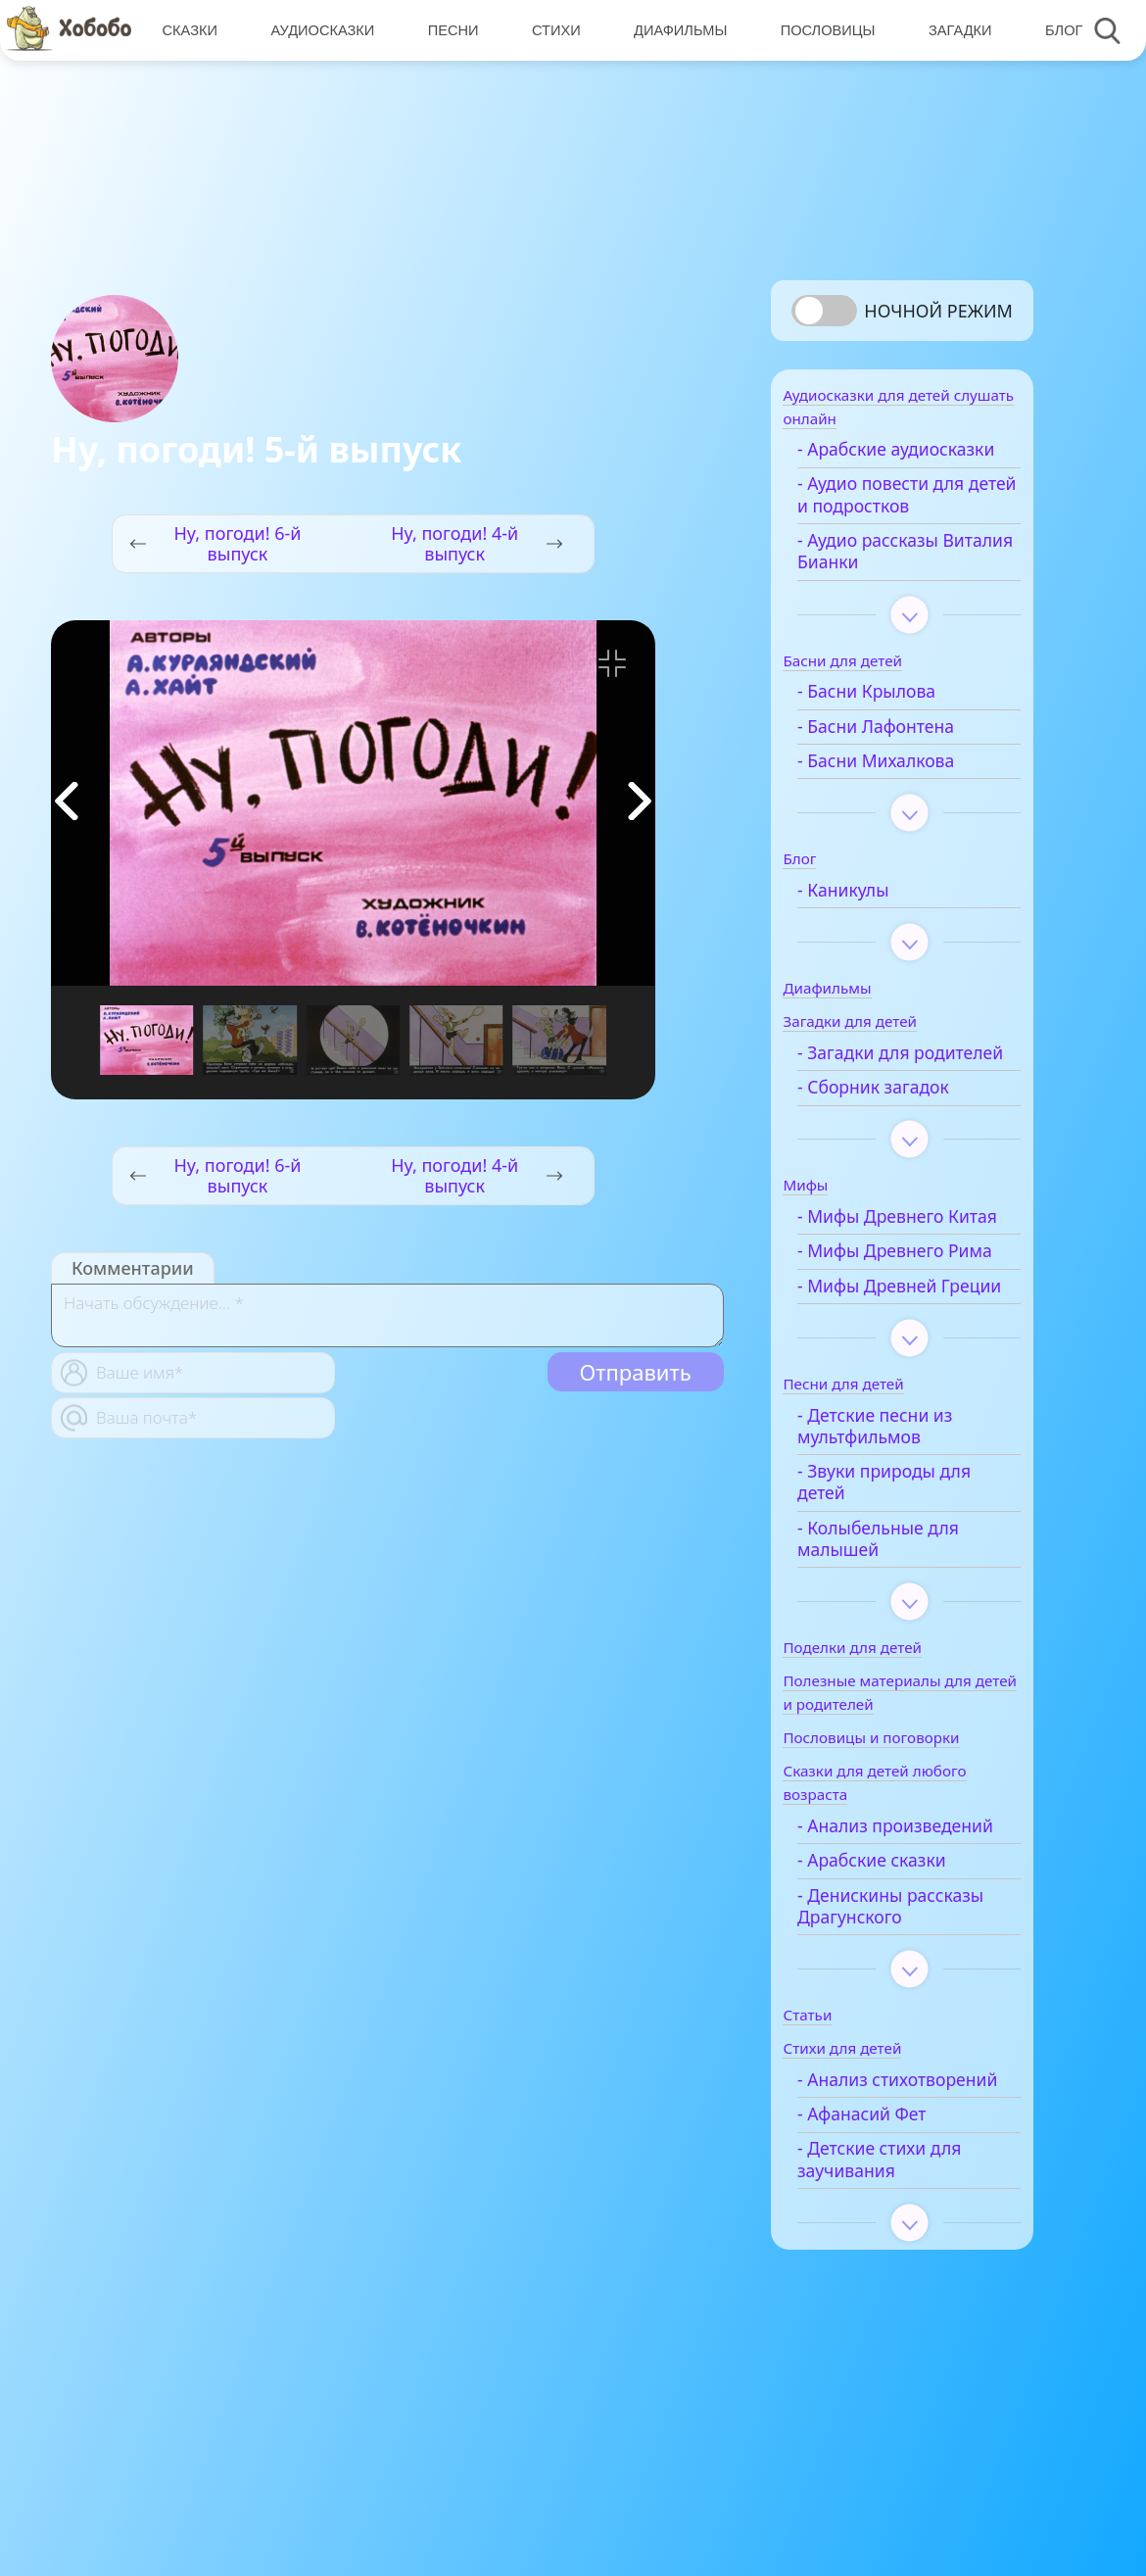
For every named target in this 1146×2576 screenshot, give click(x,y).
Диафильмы (675, 30)
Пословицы (821, 30)
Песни (450, 30)
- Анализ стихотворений (883, 2228)
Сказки (189, 30)
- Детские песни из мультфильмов (898, 1542)
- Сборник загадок (897, 1138)
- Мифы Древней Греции (890, 1391)
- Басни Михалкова (899, 789)
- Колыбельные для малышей (901, 1654)
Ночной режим (938, 310)
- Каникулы (867, 918)
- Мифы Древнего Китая (894, 1278)
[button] (639, 801)
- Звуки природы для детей (907, 1599)
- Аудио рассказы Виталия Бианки (891, 581)
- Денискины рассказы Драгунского (914, 2043)
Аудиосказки (321, 30)
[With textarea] (387, 1315)
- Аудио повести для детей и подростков (904, 524)
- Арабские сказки (895, 1998)
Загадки (953, 30)
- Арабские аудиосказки (873, 468)
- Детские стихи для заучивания (902, 2319)
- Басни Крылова (890, 720)
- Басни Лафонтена (899, 755)
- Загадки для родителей (877, 1092)
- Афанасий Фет (885, 2273)
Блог (1055, 30)
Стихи (552, 30)
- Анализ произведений (881, 1952)
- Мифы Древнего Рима (894, 1334)
